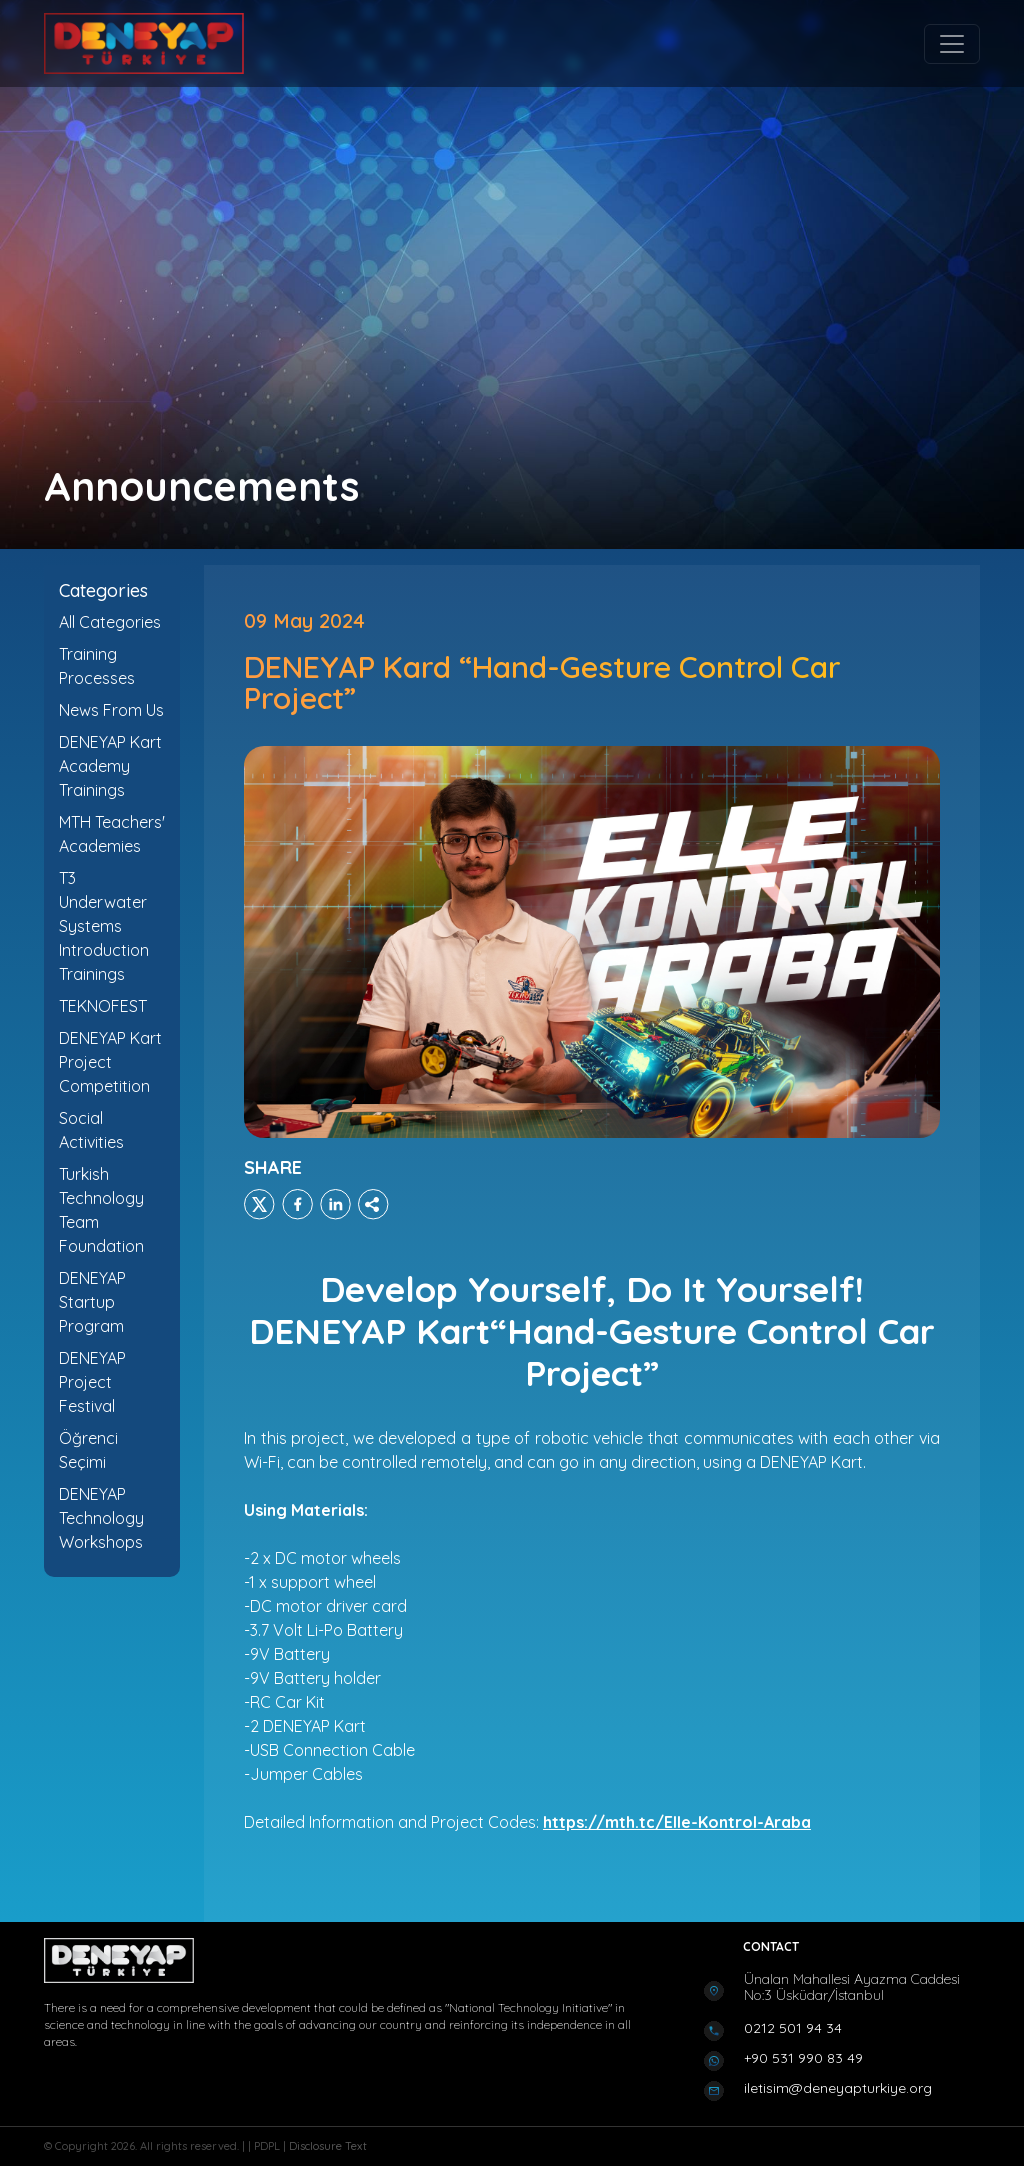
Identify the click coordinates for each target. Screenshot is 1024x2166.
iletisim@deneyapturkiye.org (838, 2088)
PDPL (268, 2146)
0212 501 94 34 (793, 2028)
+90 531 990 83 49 (803, 2058)
